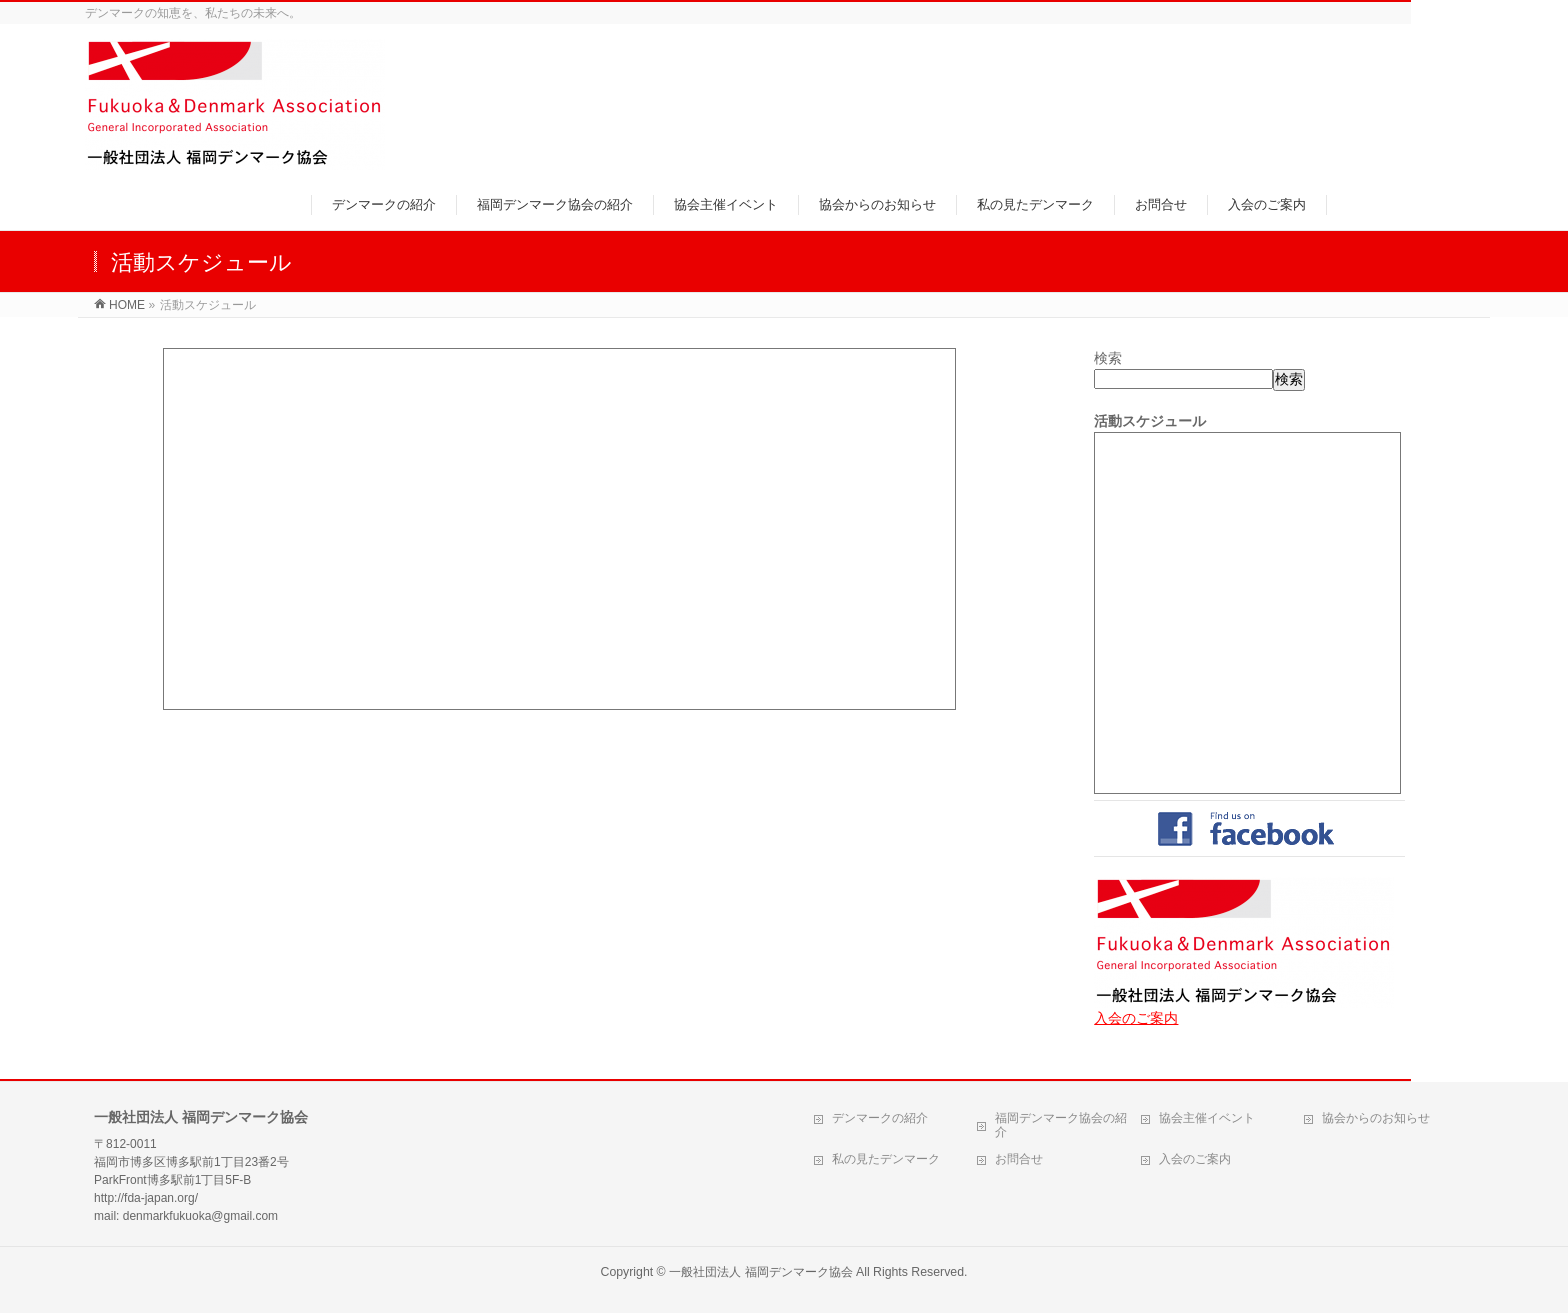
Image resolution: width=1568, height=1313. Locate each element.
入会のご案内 (1136, 1018)
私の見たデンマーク (886, 1159)
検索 (1108, 358)
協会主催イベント (1207, 1118)
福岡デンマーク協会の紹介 (1061, 1125)
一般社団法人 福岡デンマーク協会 (760, 1272)
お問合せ (1019, 1159)
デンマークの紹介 (880, 1118)
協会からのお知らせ (1376, 1118)
